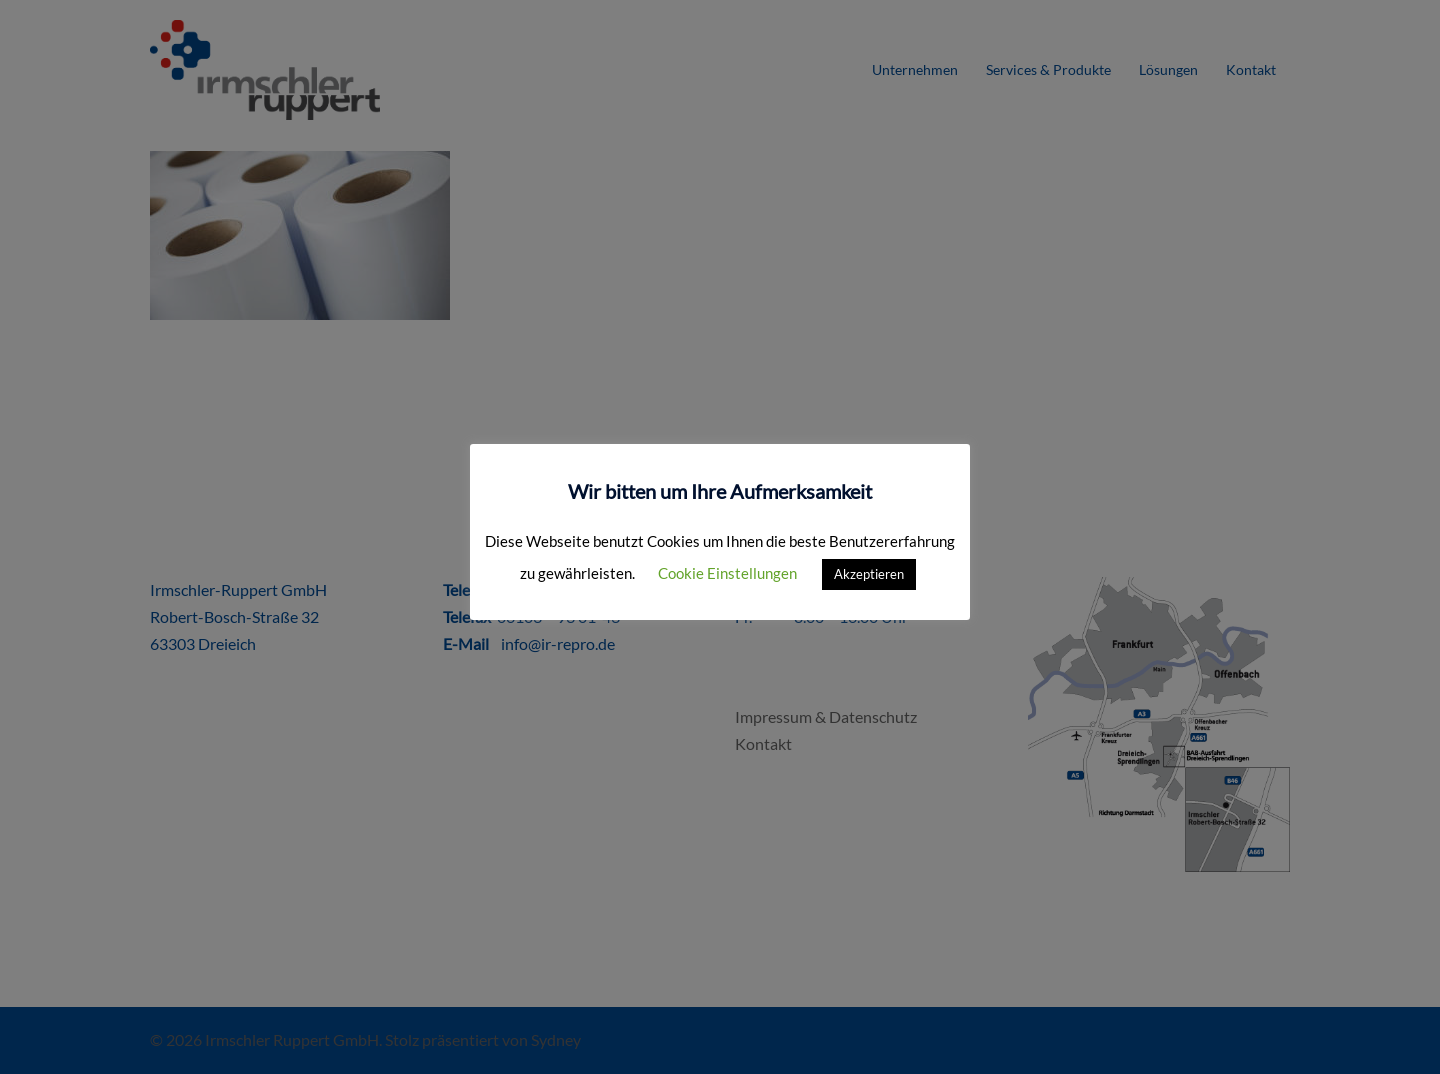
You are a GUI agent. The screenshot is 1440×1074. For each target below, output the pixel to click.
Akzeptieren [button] (869, 574)
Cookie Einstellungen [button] (727, 573)
